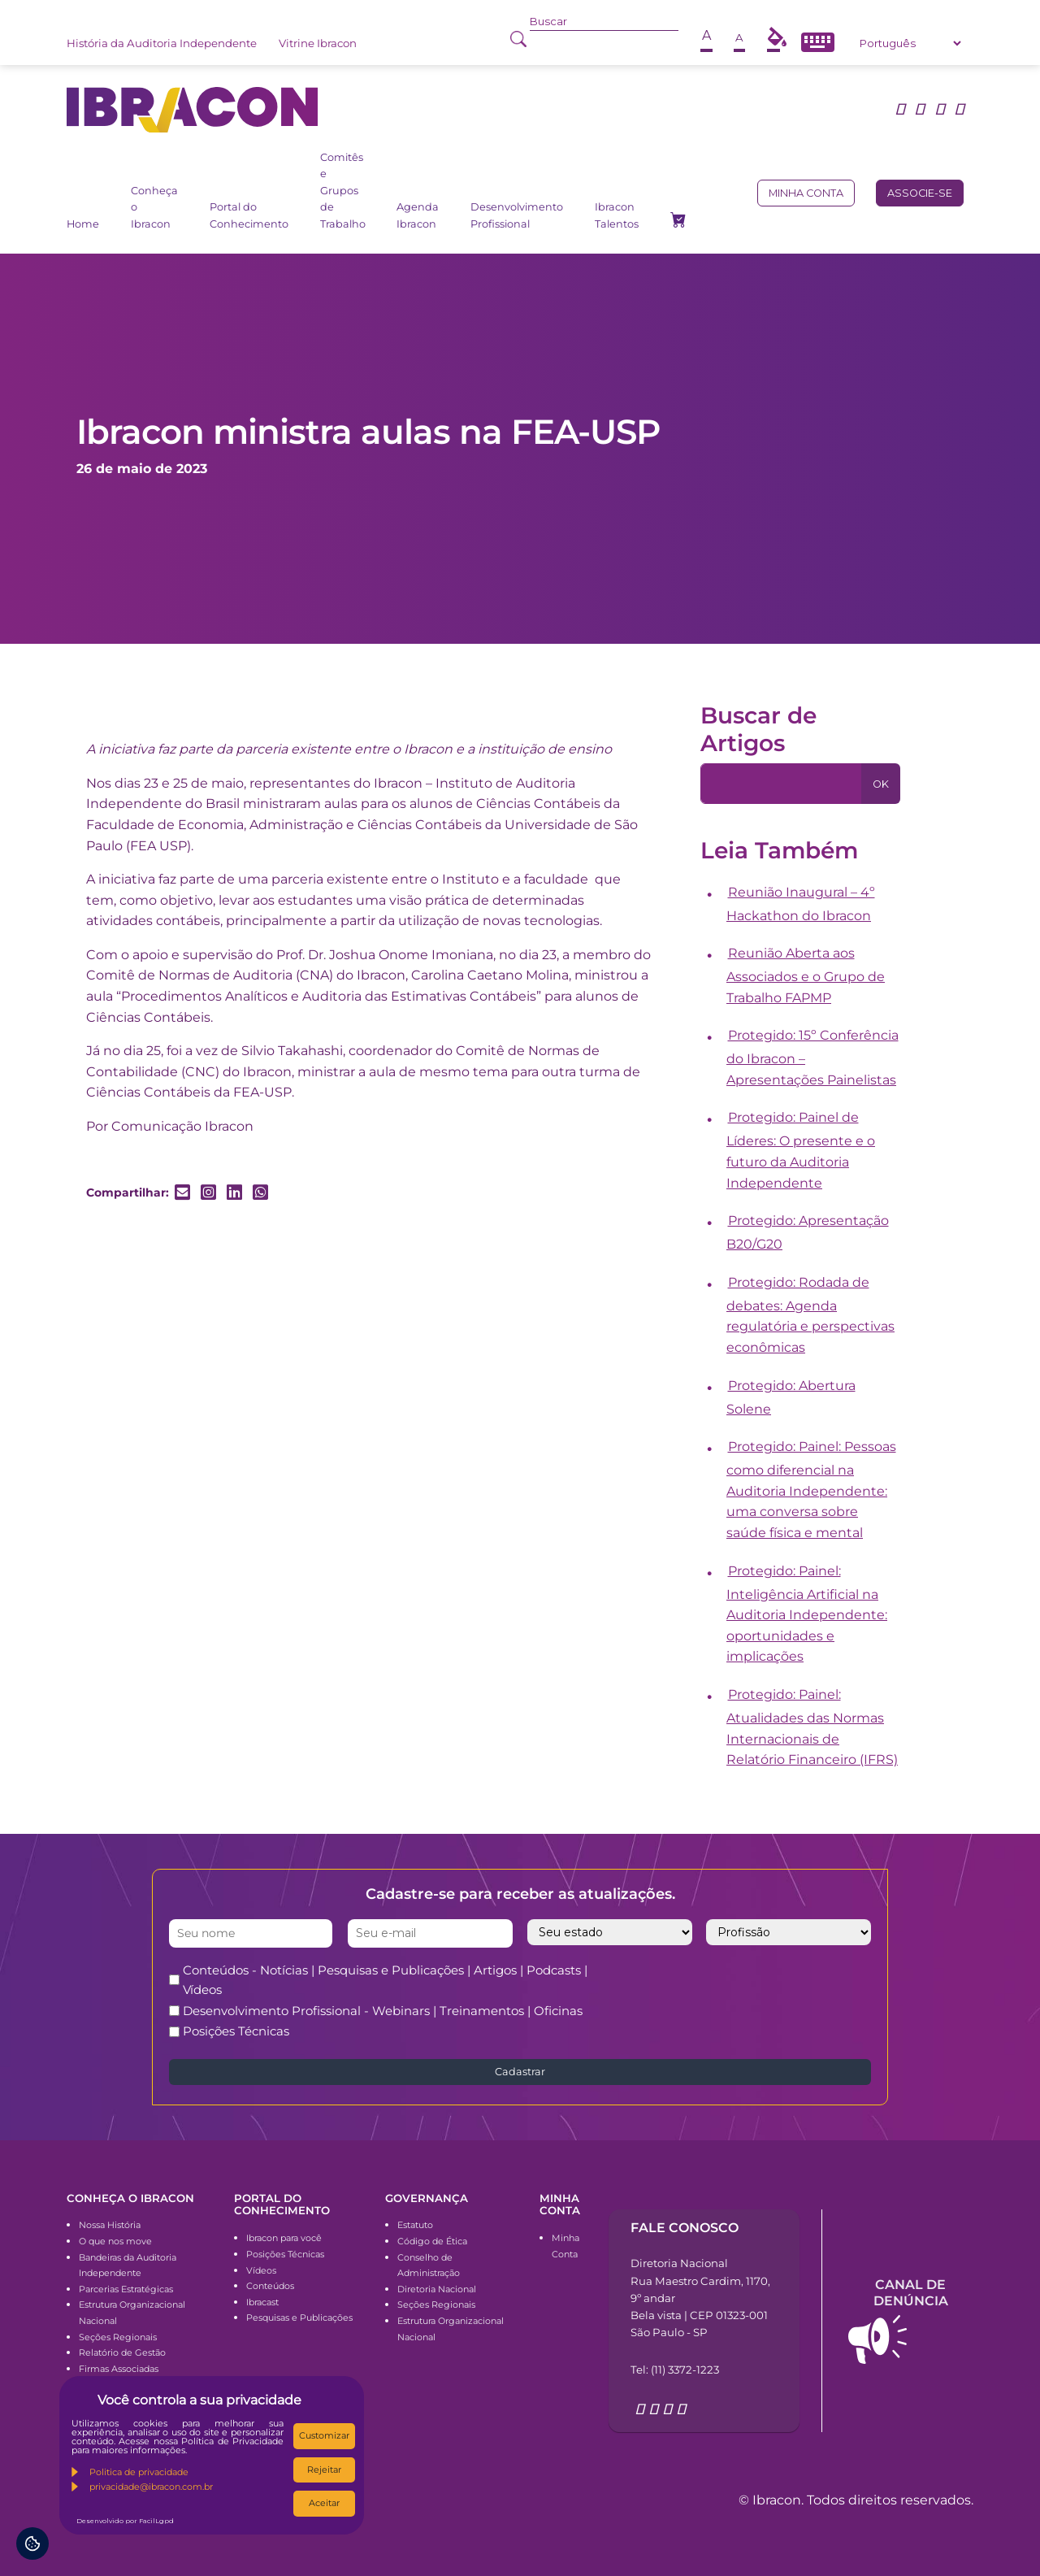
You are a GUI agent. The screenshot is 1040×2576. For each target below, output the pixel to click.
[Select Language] (910, 43)
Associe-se (919, 193)
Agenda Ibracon (417, 215)
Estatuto (415, 2225)
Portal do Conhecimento (249, 215)
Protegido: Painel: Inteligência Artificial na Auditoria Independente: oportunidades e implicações (806, 1614)
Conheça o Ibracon (154, 207)
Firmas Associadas (118, 2368)
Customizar (324, 2435)
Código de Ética (432, 2241)
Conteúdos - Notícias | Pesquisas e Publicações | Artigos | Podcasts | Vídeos (385, 1979)
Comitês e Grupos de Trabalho (343, 190)
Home (83, 224)
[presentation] (770, 1992)
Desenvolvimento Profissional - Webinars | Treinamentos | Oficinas (383, 2010)
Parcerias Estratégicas (126, 2289)
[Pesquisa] (781, 783)
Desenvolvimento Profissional (516, 215)
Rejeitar (324, 2469)
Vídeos (261, 2270)
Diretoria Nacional (436, 2289)
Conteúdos (270, 2285)
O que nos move (115, 2241)
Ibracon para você (284, 2238)
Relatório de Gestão (122, 2352)
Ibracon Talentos (617, 215)
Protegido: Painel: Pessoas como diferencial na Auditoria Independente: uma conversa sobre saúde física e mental (811, 1489)
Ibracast (262, 2302)
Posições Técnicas (236, 2031)
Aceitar (324, 2503)
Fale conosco (684, 2227)
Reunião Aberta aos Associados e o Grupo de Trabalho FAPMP (805, 975)
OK (881, 784)
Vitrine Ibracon (318, 43)
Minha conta (806, 193)
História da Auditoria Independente (162, 43)
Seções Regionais (118, 2337)
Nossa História (110, 2225)
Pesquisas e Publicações (299, 2317)
